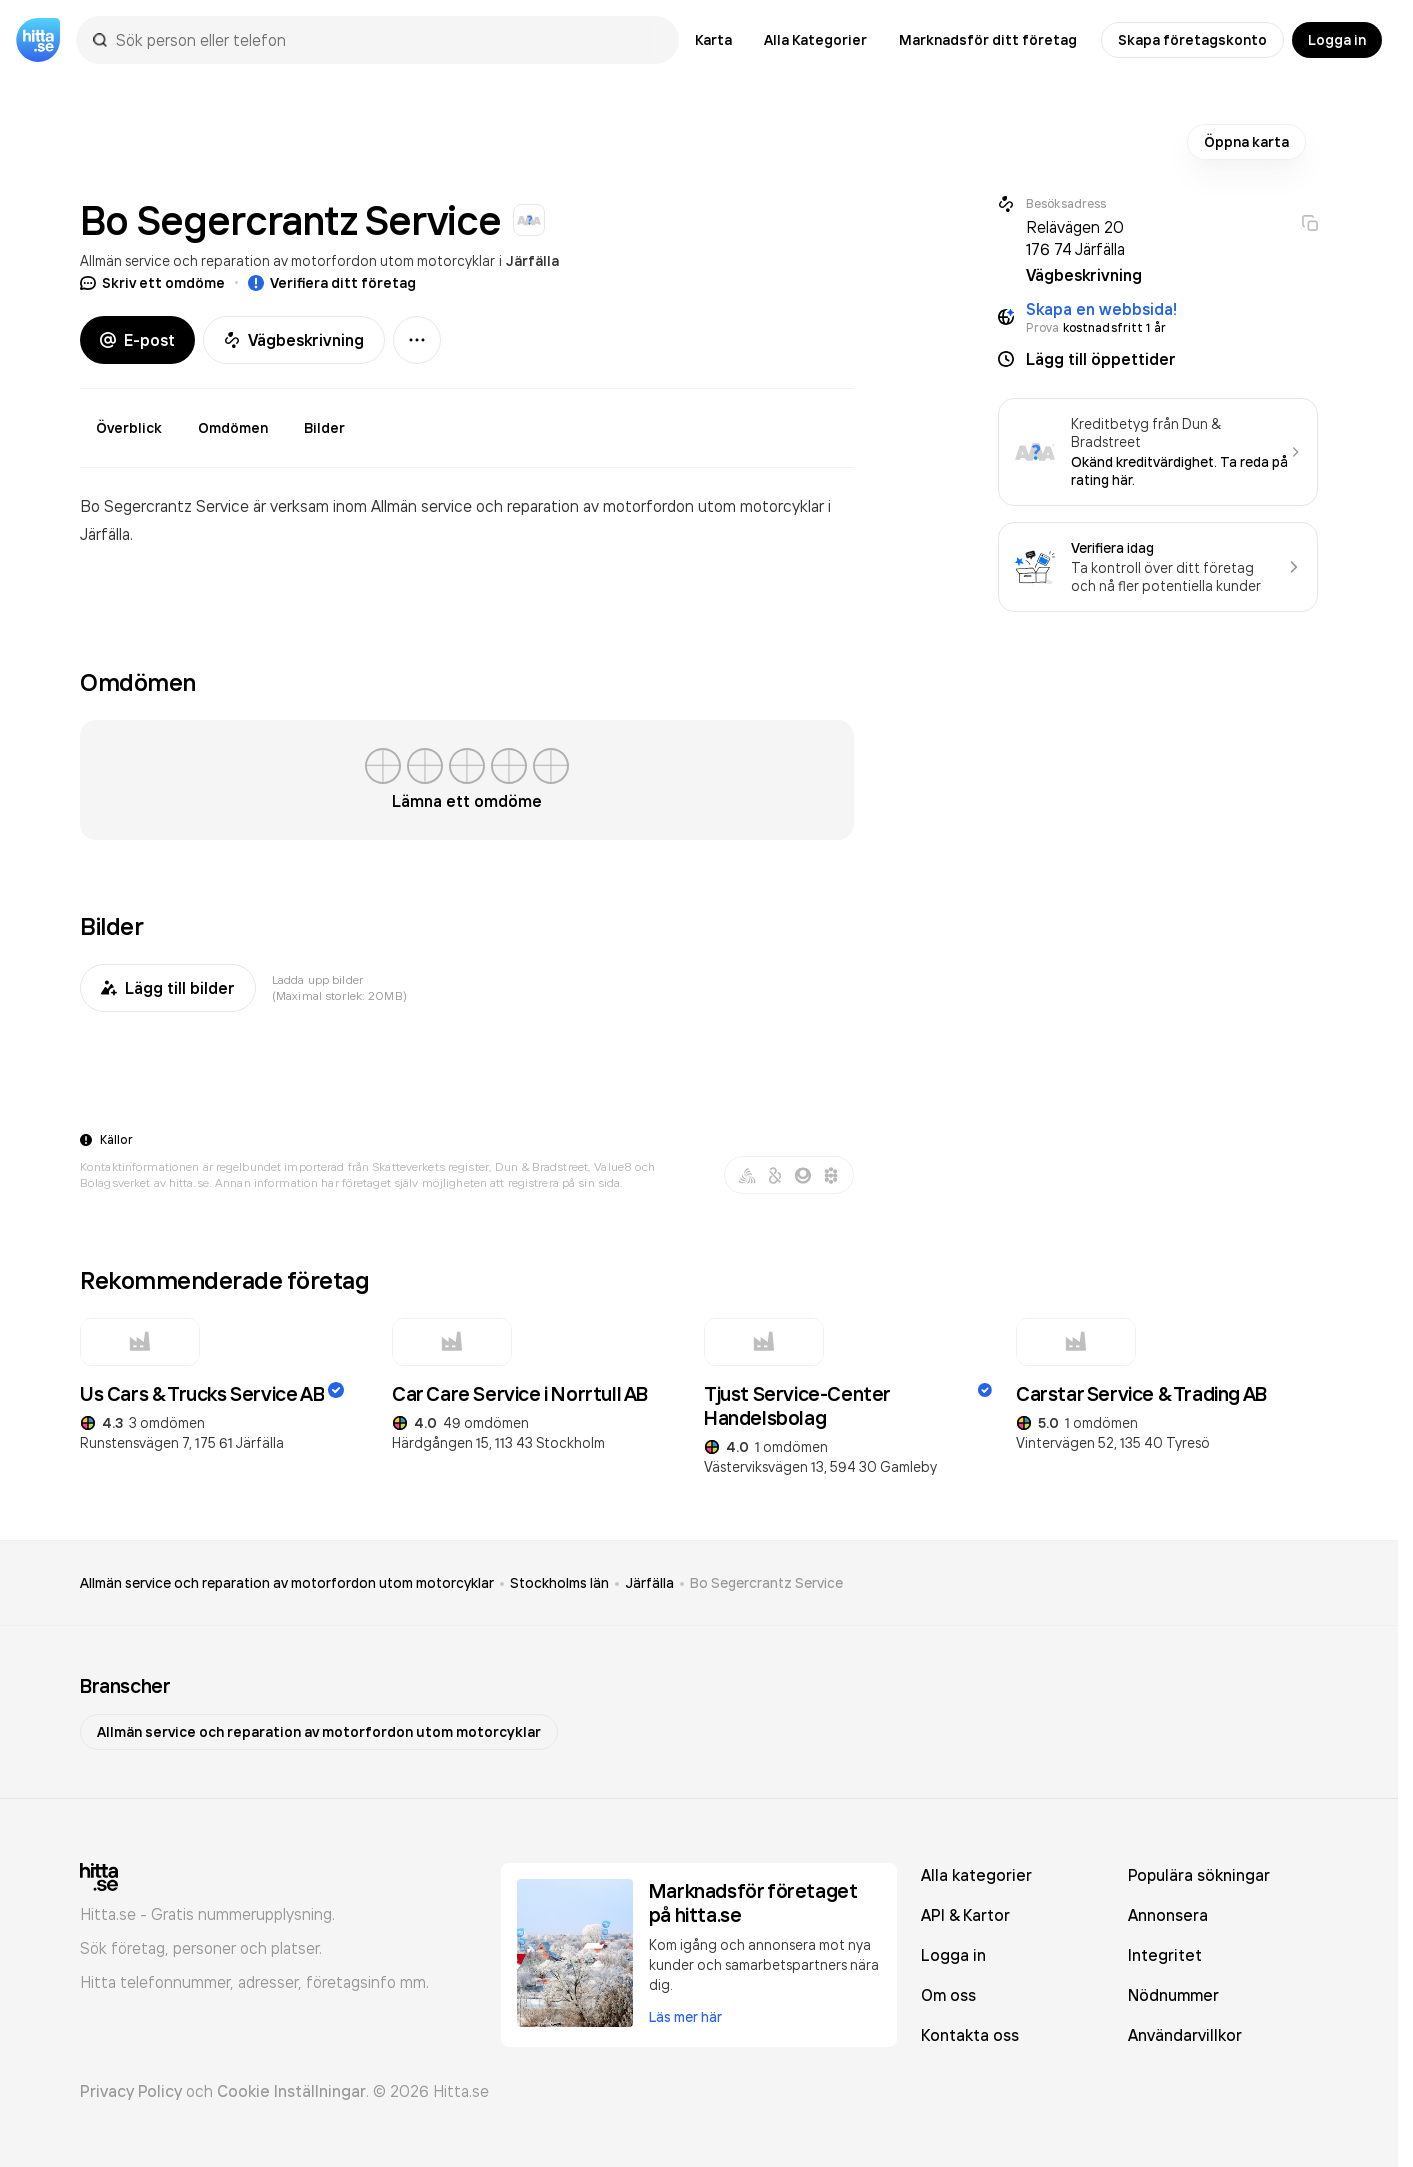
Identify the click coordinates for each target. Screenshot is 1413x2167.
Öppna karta (1246, 142)
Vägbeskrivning (294, 340)
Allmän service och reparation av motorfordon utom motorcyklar (287, 260)
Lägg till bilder (168, 988)
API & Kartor (965, 1915)
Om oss (948, 1995)
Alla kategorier (976, 1875)
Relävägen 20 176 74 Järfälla (1075, 238)
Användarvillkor (1185, 2035)
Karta (713, 40)
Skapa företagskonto (1192, 40)
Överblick (129, 428)
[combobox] (387, 40)
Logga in (1337, 40)
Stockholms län (559, 1583)
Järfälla (532, 261)
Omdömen (233, 428)
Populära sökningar (1199, 1875)
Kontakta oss (970, 2035)
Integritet (1165, 1955)
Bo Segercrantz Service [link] (766, 1583)
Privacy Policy (131, 2091)
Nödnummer (1173, 1995)
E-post (137, 340)
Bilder (324, 428)
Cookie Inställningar (291, 2091)
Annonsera (1168, 1915)
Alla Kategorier (815, 40)
